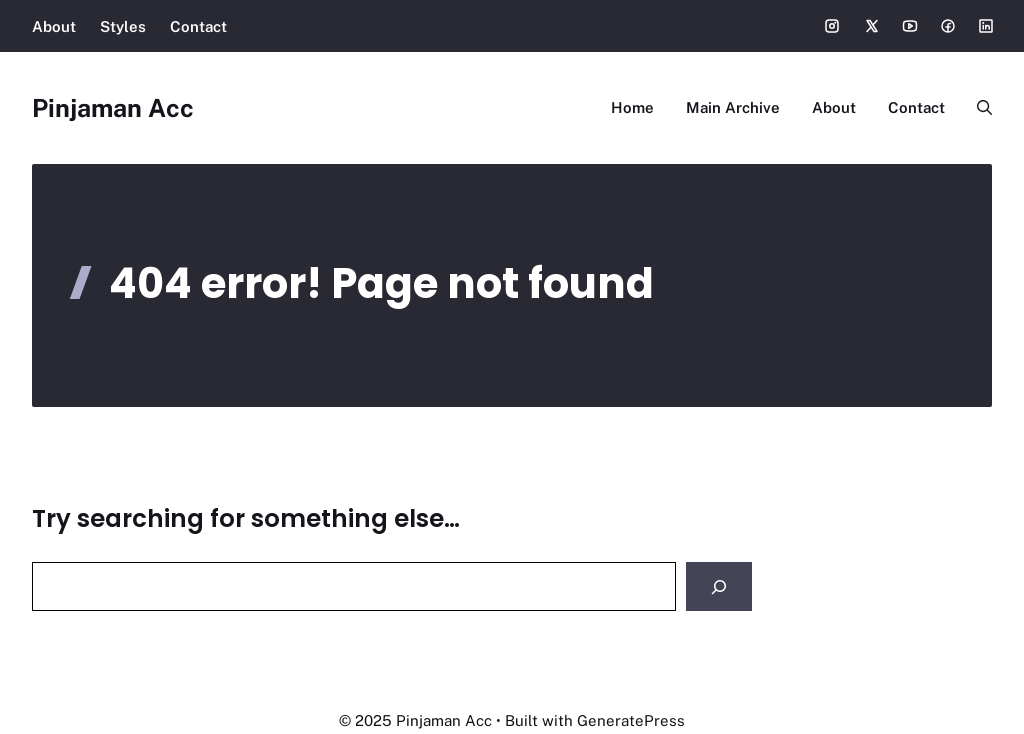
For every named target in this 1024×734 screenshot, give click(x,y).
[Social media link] (832, 26)
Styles (123, 26)
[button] (976, 108)
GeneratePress (631, 720)
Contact (198, 26)
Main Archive (733, 107)
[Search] (719, 586)
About (54, 26)
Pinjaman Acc (113, 108)
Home (632, 107)
